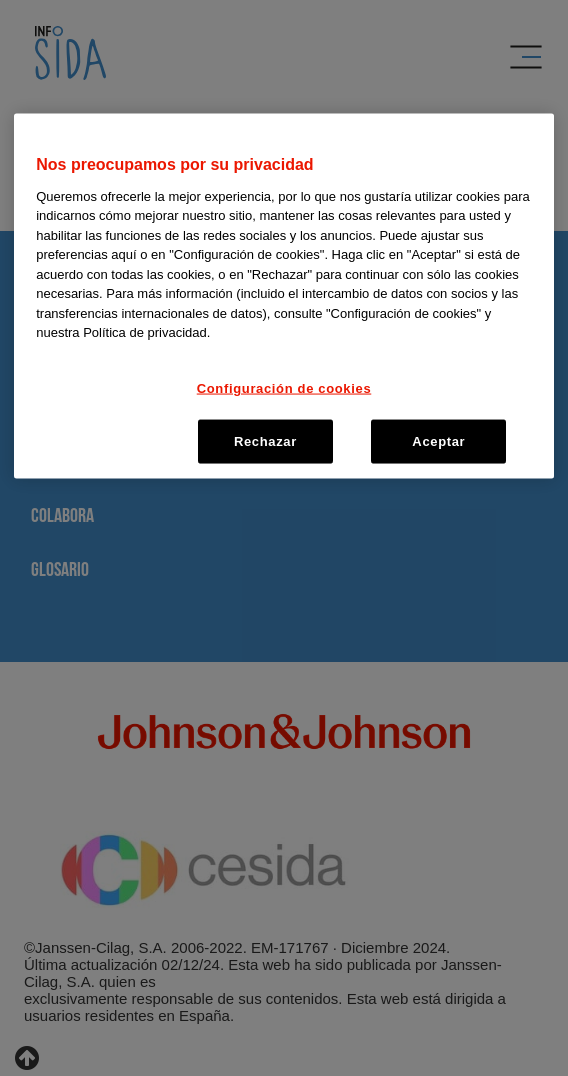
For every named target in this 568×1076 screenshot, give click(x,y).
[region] (284, 296)
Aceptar (438, 441)
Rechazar (265, 441)
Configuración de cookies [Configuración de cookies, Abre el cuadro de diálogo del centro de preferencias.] (284, 387)
